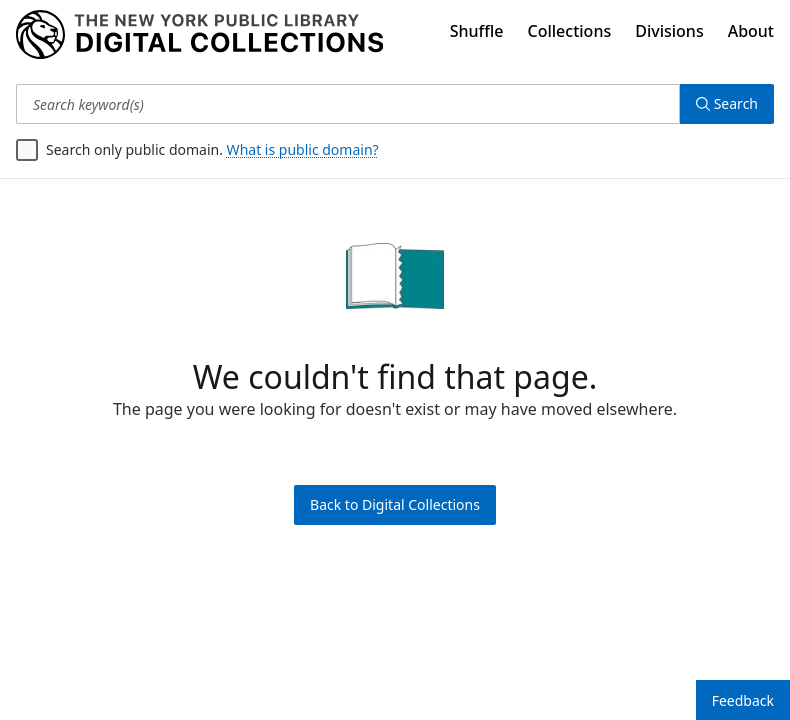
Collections (570, 31)
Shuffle (477, 31)
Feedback (743, 700)
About (751, 31)
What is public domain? (303, 149)
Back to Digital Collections (395, 504)
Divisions (669, 31)
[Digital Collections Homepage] (199, 35)
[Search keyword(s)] (348, 104)
